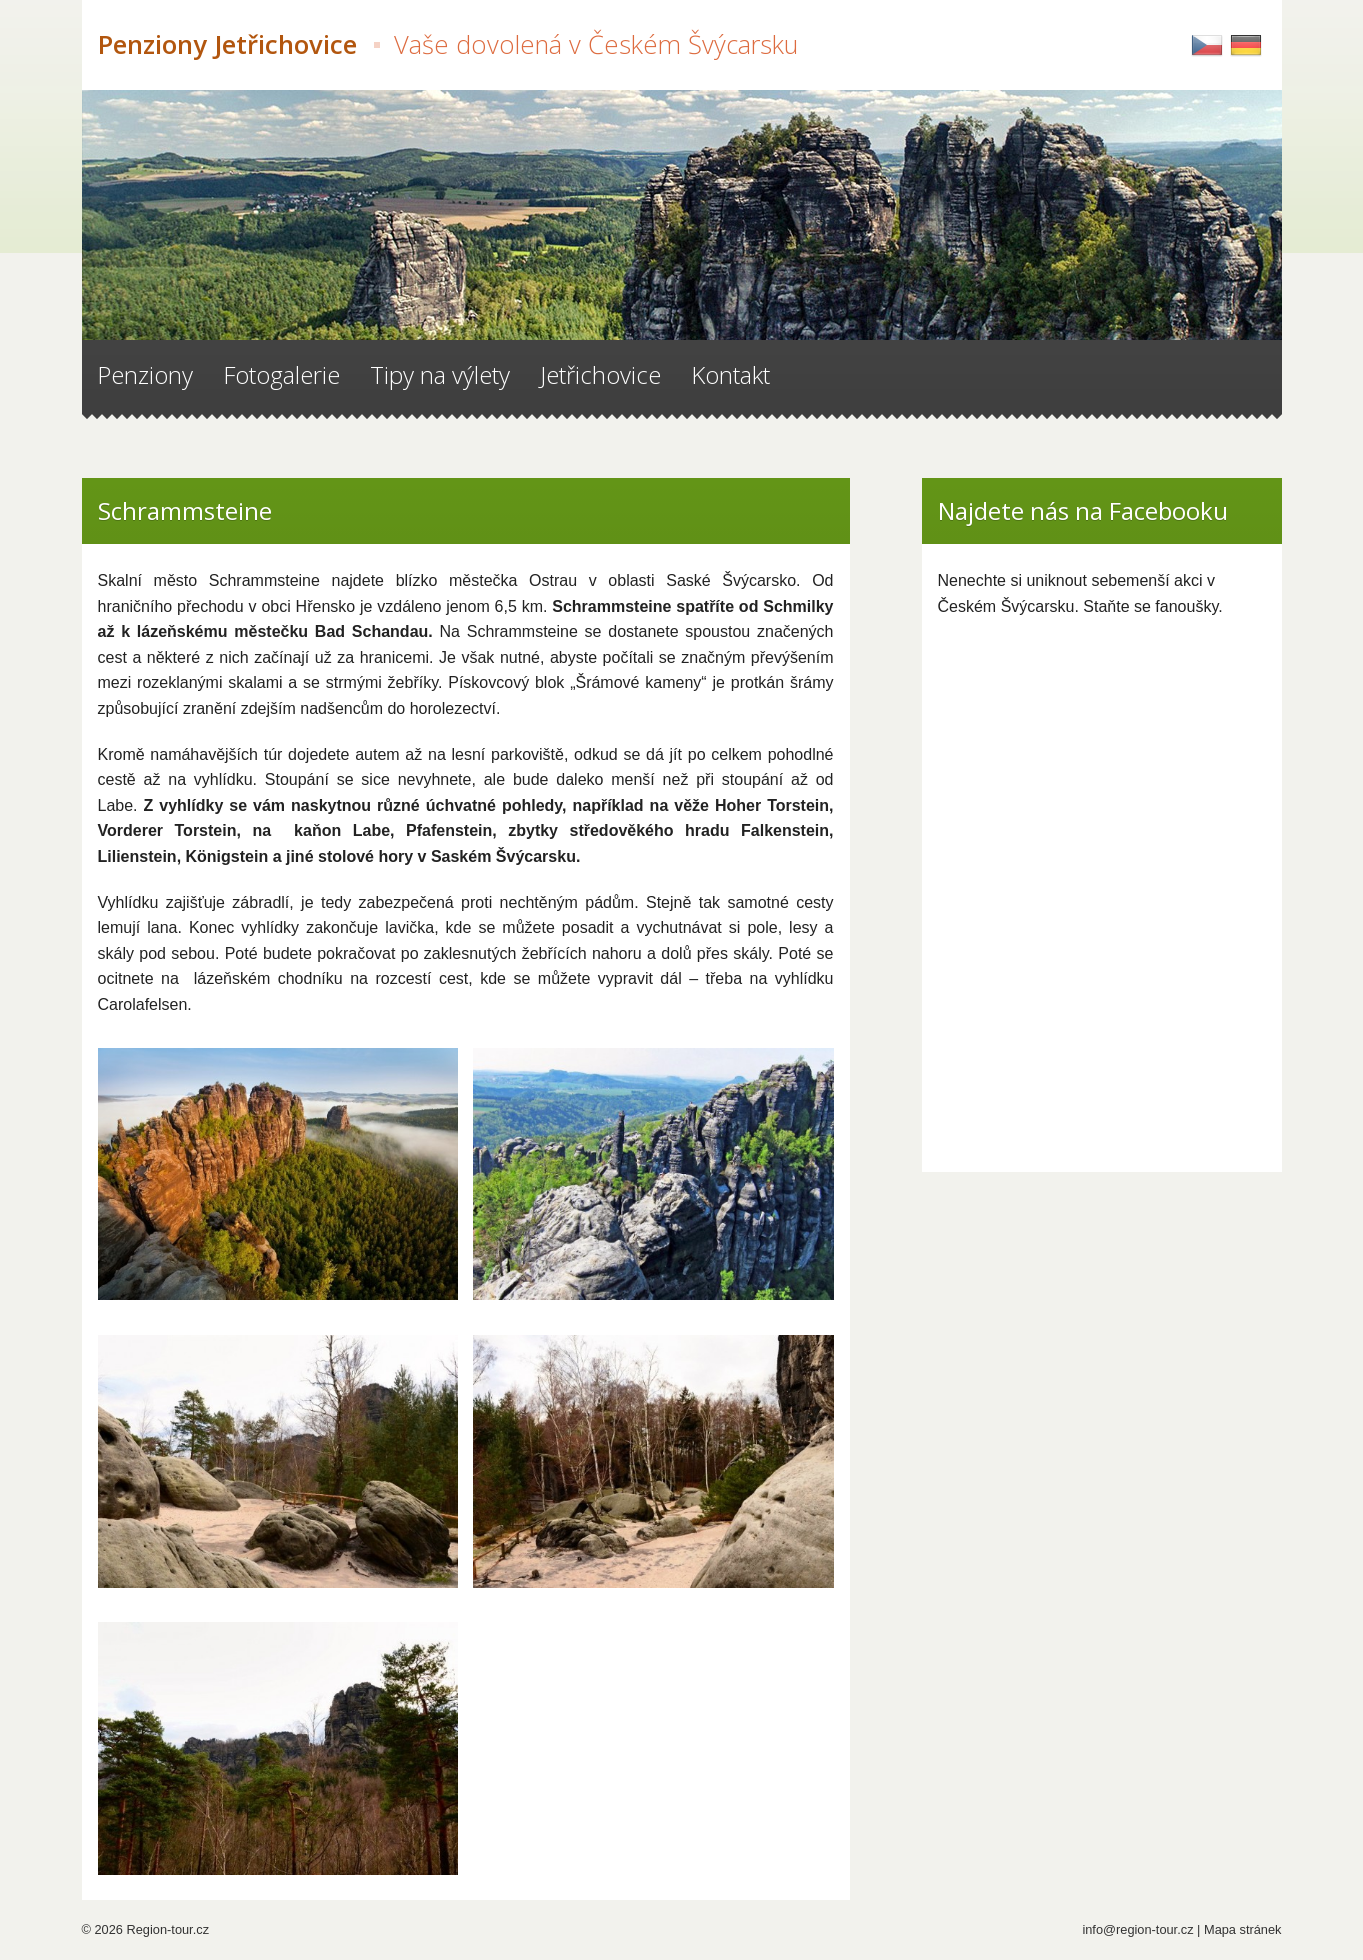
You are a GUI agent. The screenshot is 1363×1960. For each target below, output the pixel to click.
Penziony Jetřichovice (448, 44)
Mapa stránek (1243, 1929)
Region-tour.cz (168, 1929)
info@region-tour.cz (1137, 1929)
